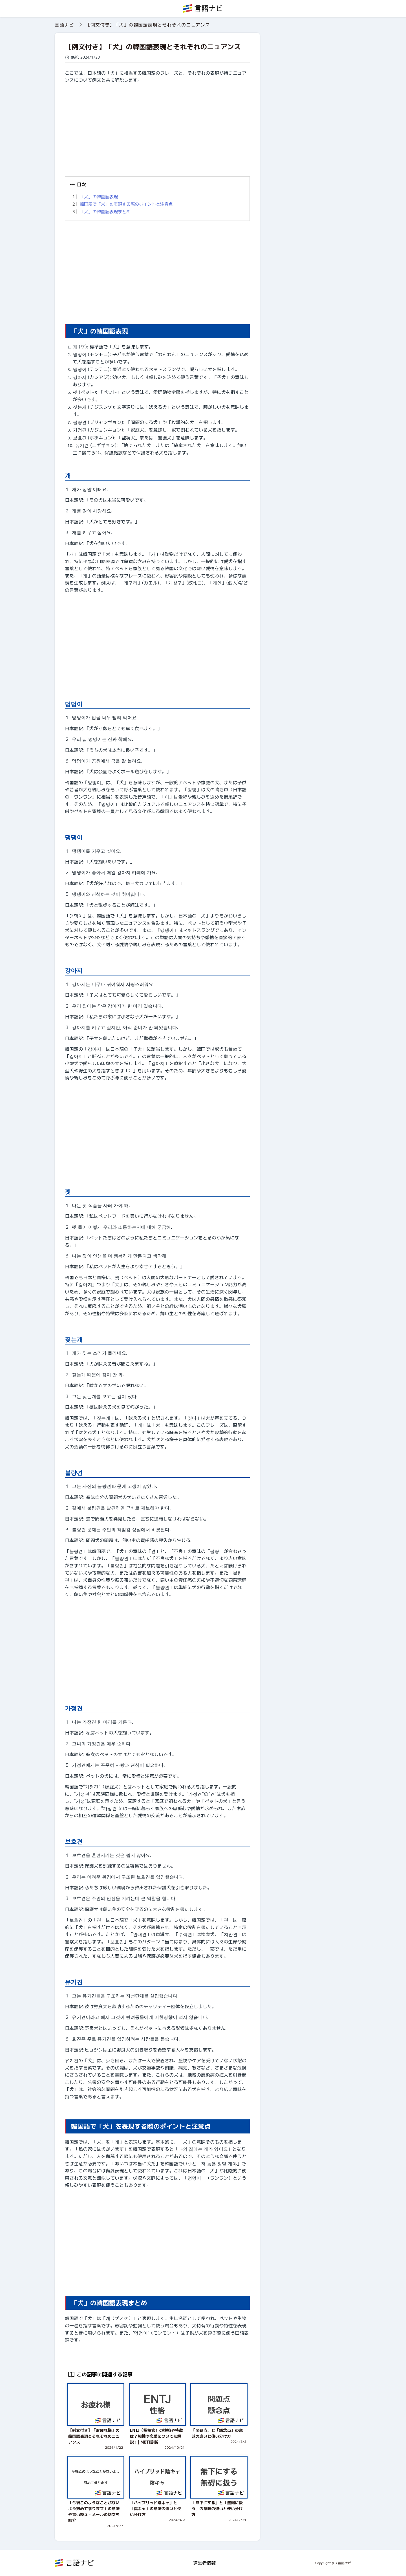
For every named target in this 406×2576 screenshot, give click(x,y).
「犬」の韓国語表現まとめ (105, 212)
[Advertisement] (157, 127)
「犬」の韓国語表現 (99, 197)
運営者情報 (204, 2563)
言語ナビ (64, 25)
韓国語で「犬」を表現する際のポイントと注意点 (126, 204)
